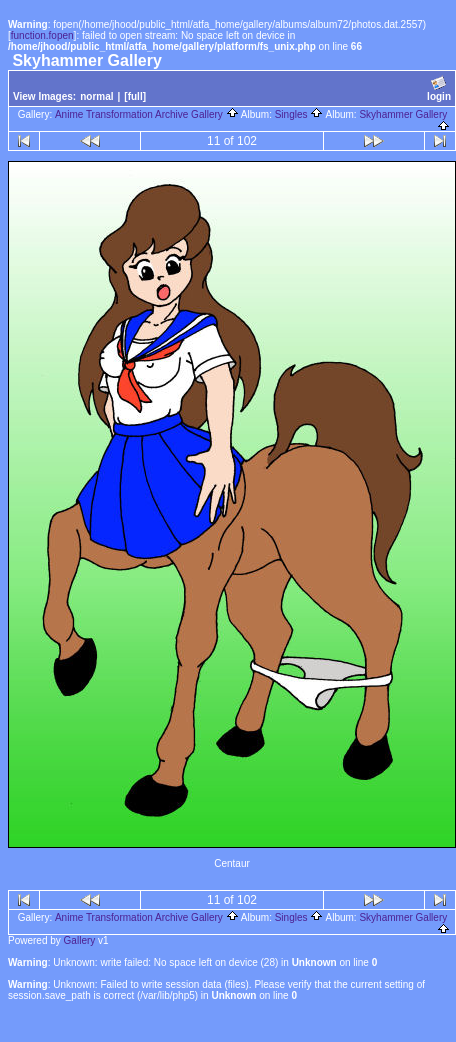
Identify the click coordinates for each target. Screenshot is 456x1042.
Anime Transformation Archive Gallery (147, 114)
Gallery (80, 940)
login (439, 88)
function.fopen (42, 35)
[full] (135, 96)
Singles (299, 114)
